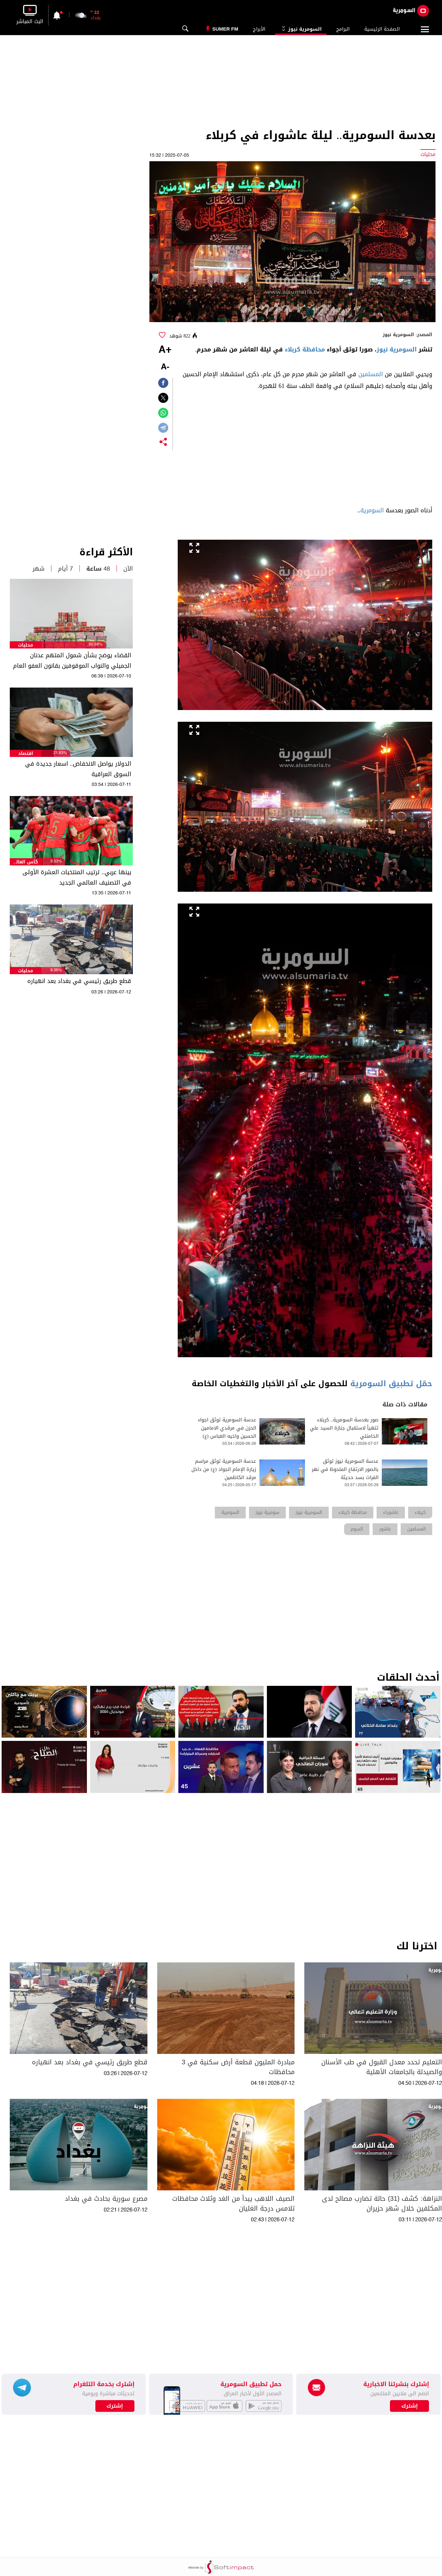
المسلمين (370, 374)
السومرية (372, 510)
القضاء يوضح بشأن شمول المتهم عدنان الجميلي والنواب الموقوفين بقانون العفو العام (72, 660)
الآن (128, 568)
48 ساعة (98, 568)
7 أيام (65, 568)
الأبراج (259, 29)
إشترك (114, 2406)
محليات (25, 645)
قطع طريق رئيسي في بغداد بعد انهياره (79, 981)
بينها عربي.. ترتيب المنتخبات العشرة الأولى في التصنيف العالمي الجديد (76, 877)
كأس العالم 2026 (25, 862)
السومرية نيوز (301, 29)
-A (165, 367)
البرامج (343, 29)
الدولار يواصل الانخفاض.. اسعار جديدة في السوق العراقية (78, 769)
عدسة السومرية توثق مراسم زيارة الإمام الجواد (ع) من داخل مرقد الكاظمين (223, 1469)
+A (165, 350)
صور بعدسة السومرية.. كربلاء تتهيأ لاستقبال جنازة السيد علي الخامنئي (344, 1428)
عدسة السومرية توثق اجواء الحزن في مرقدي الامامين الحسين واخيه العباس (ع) (227, 1428)
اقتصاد (25, 753)
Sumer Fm (225, 29)
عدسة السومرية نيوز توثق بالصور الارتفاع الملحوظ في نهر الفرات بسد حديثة (345, 1469)
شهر (39, 568)
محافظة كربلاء (305, 349)
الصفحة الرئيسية (382, 29)
